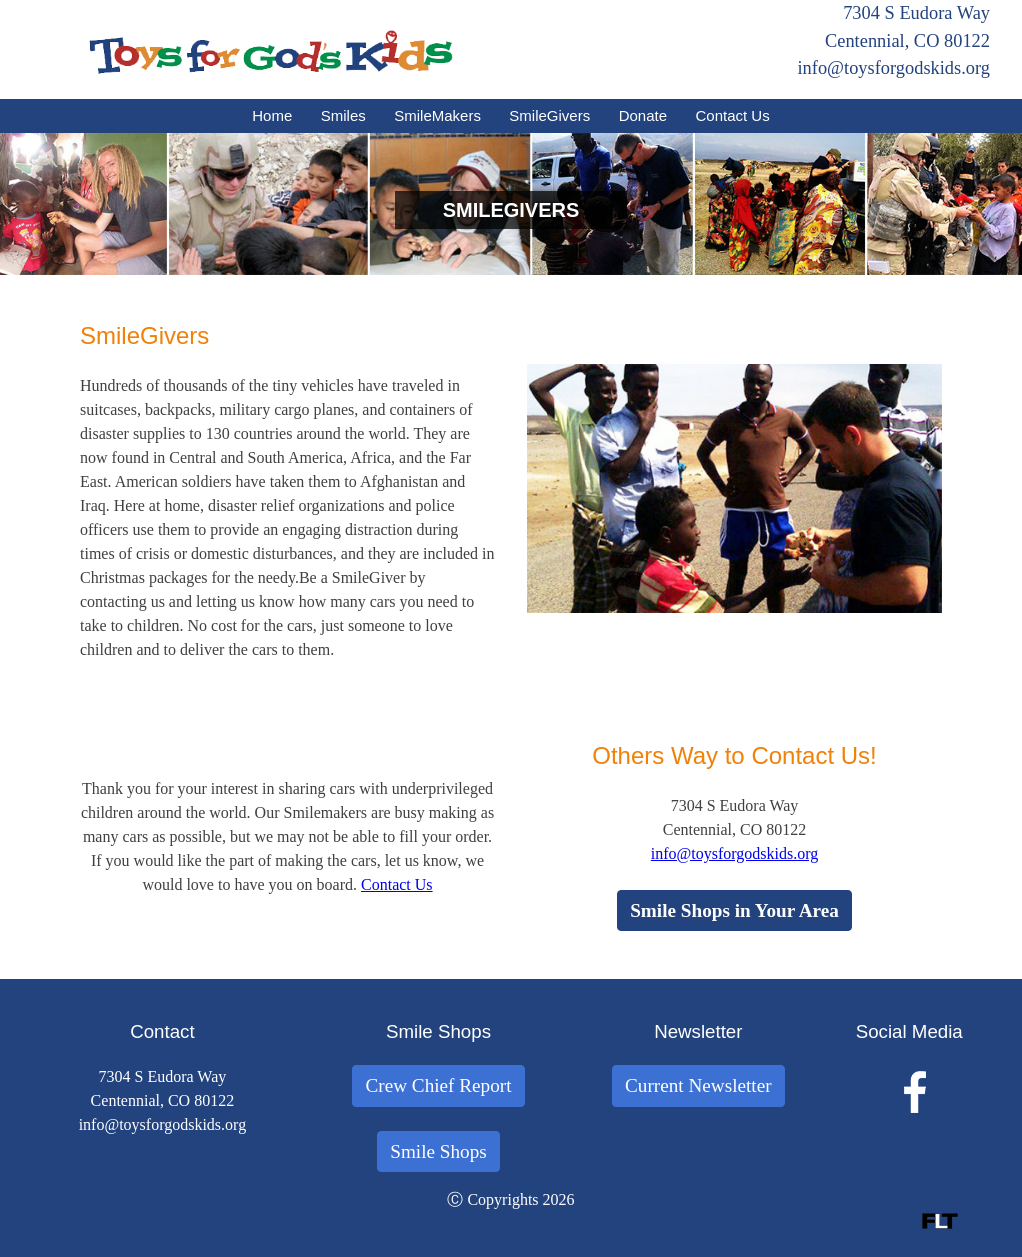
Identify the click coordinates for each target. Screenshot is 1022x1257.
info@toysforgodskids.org (893, 68)
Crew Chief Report (438, 1085)
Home (272, 115)
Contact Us (733, 115)
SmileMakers (437, 115)
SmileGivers (549, 115)
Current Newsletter (698, 1085)
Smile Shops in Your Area (734, 910)
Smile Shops (438, 1151)
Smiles (343, 115)
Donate (643, 115)
